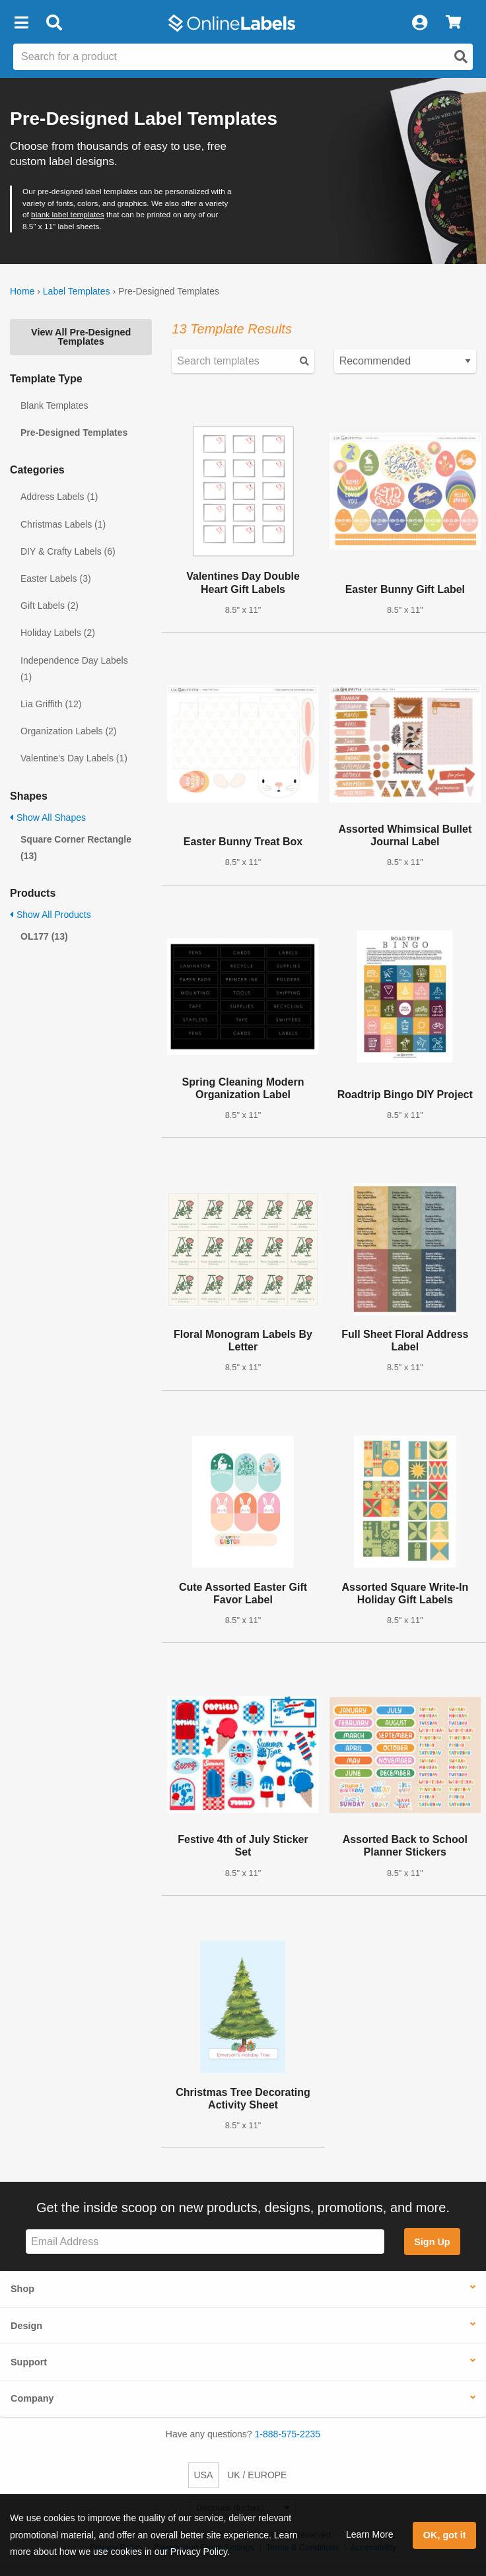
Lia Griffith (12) (50, 704)
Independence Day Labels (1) (74, 668)
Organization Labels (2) (68, 731)
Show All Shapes (48, 817)
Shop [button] (22, 2288)
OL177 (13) (44, 936)
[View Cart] (453, 23)
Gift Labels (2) (49, 605)
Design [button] (26, 2325)
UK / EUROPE (257, 2475)
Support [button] (29, 2362)
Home (22, 291)
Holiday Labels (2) (57, 632)
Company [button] (32, 2398)
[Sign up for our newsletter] (205, 2241)
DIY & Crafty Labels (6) (68, 551)
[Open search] (461, 57)
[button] (21, 23)
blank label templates (67, 214)
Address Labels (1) (59, 496)
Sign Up (432, 2242)
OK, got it (444, 2535)
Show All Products (50, 914)
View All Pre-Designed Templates (81, 337)
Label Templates (76, 291)
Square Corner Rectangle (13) (75, 847)
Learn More (370, 2534)
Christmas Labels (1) (63, 524)
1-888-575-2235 (288, 2434)
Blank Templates (54, 405)
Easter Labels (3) (55, 578)
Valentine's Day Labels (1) (73, 758)
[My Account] (419, 23)
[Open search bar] (54, 23)
